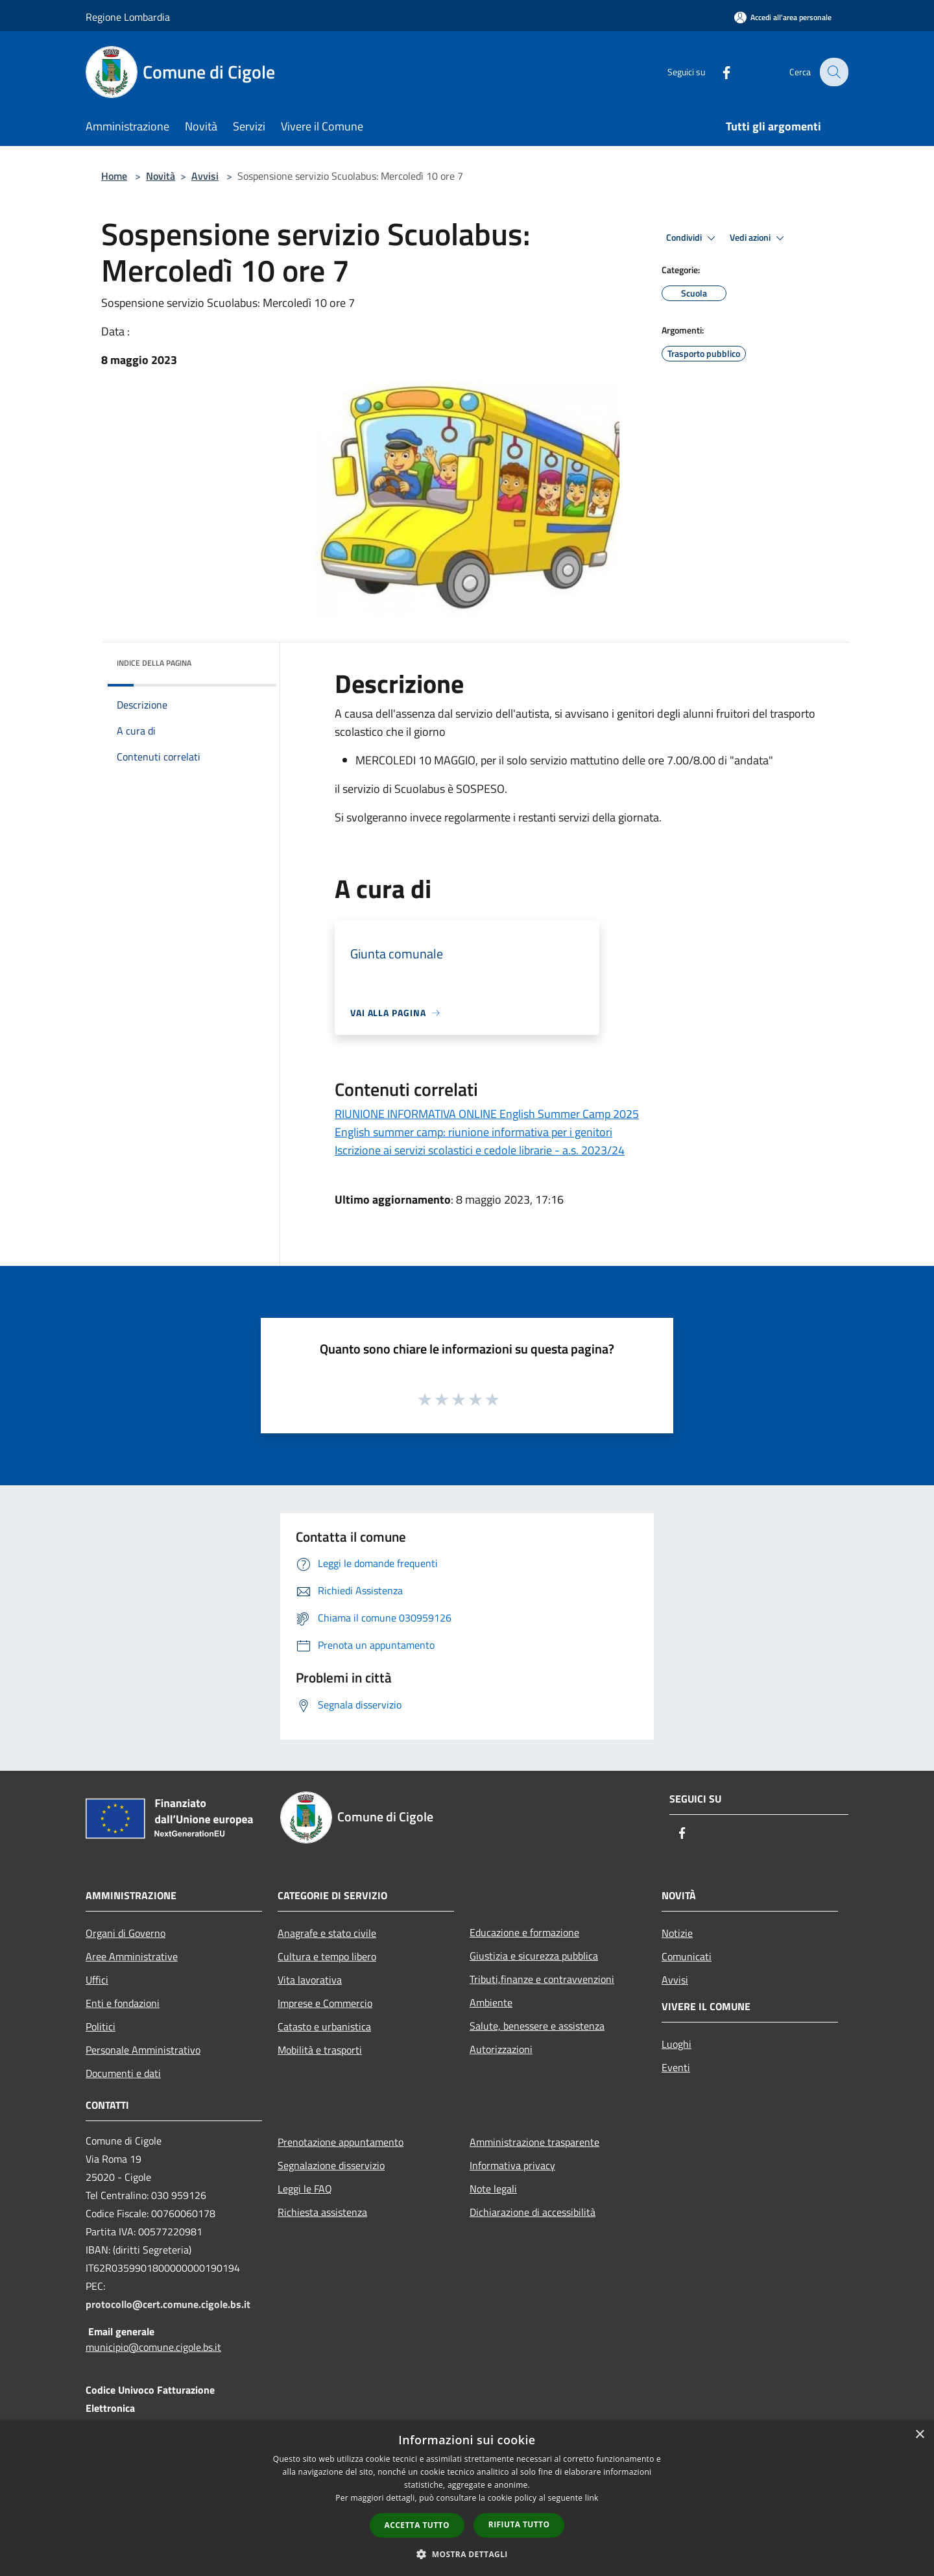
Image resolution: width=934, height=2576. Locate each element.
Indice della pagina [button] (154, 663)
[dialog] (467, 2498)
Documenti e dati (123, 2073)
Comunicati (687, 1956)
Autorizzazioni (501, 2049)
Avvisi (205, 176)
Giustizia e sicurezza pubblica (534, 1955)
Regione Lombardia (128, 17)
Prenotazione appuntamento (340, 2142)
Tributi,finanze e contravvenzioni (542, 1979)
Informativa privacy (512, 2165)
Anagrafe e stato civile (327, 1933)
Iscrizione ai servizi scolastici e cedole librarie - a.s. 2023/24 (480, 1150)
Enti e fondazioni (123, 2003)
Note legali (493, 2188)
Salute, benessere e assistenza (537, 2026)
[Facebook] (717, 71)
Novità (160, 176)
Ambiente (491, 2002)
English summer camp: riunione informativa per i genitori (473, 1132)
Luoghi (676, 2044)
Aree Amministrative (132, 1956)
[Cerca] (832, 72)
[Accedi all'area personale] (782, 17)
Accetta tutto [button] (417, 2525)
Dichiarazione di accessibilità (532, 2212)
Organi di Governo (125, 1933)
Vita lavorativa (310, 1979)
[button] (467, 2553)
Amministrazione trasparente (534, 2142)
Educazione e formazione (524, 1932)
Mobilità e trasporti (320, 2050)
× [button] (919, 2435)
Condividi (692, 238)
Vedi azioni (759, 238)
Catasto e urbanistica (324, 2026)
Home (114, 176)
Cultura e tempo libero (327, 1956)
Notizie (677, 1933)
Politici (100, 2026)
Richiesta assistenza (322, 2212)
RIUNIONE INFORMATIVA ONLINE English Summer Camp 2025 (487, 1114)
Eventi (676, 2067)
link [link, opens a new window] (592, 2497)
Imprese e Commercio (325, 2003)
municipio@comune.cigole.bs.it (153, 2347)
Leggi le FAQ (305, 2188)
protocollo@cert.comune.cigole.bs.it (168, 2304)
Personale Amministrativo (143, 2050)
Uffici (97, 1979)
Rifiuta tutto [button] (519, 2524)
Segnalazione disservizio (331, 2165)
